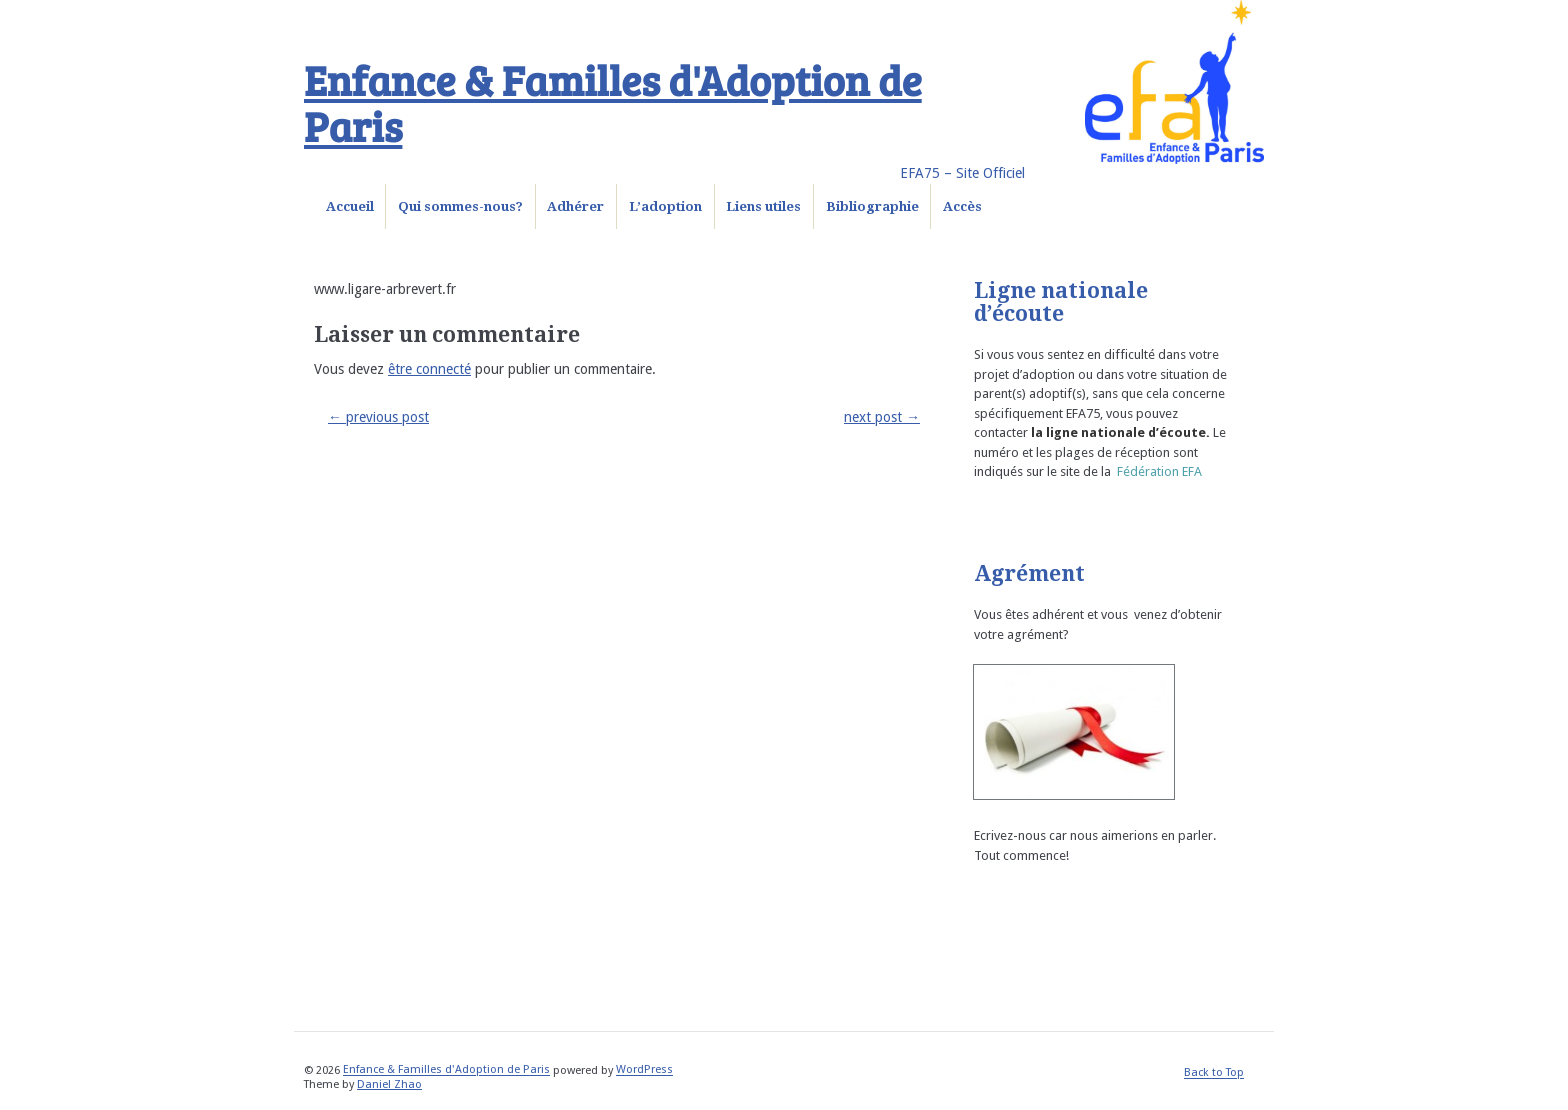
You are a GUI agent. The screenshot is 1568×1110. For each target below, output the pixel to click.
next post (882, 417)
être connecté (429, 369)
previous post (378, 417)
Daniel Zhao (389, 1084)
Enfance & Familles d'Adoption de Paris (613, 102)
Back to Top (1214, 1073)
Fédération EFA (1159, 471)
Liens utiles (763, 206)
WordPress (644, 1070)
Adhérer (575, 206)
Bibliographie (872, 206)
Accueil (350, 206)
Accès (962, 206)
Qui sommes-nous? (460, 206)
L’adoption (665, 206)
